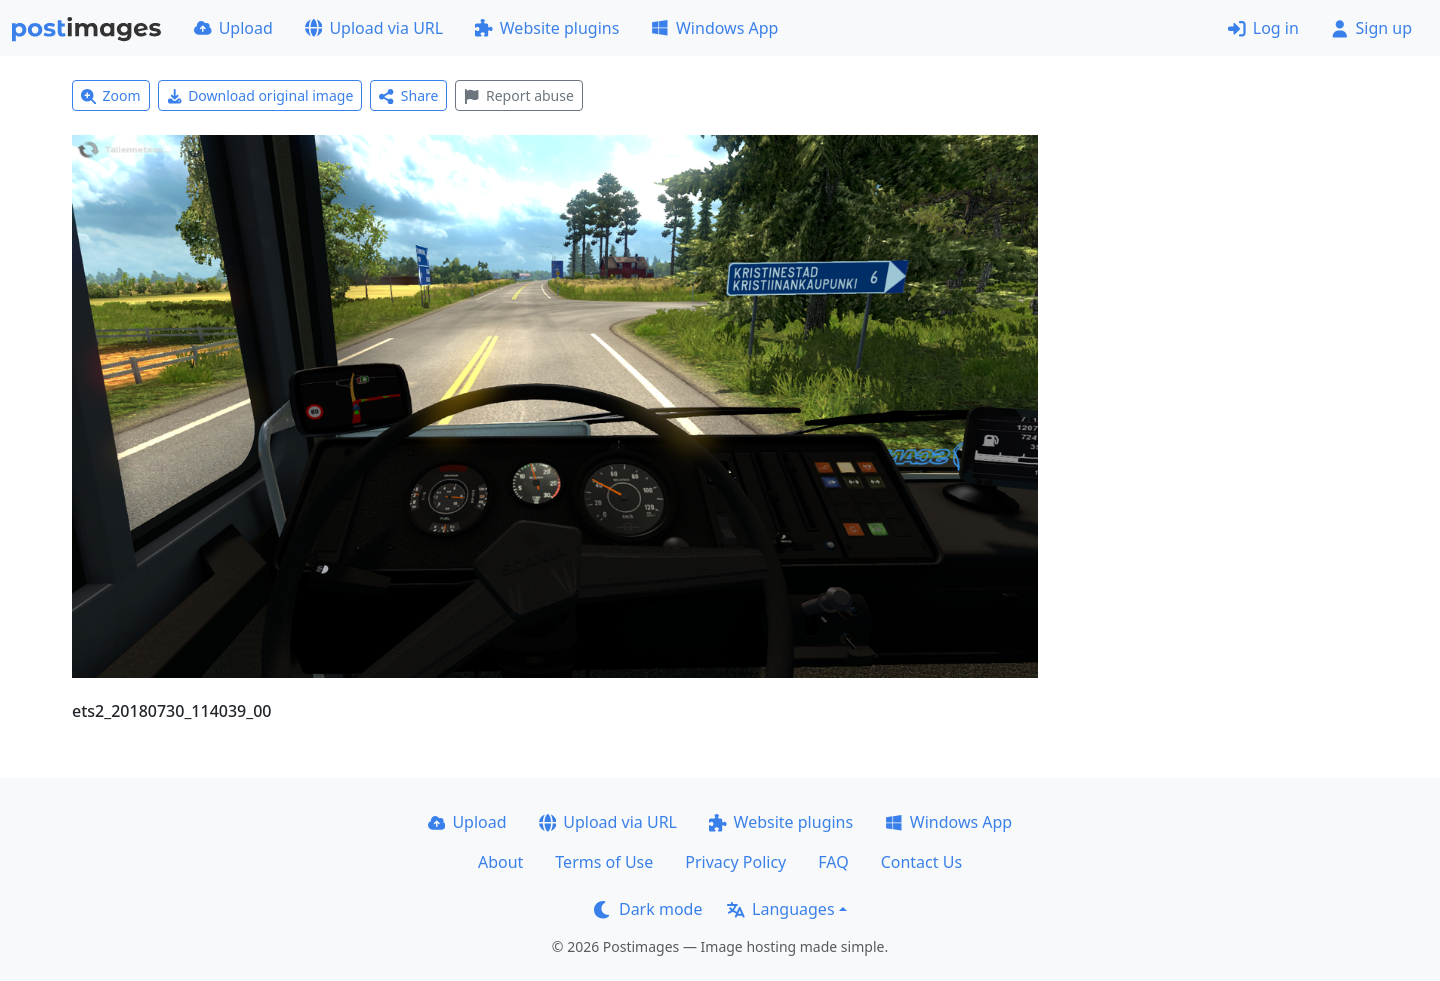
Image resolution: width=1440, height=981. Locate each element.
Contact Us (921, 862)
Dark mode (648, 909)
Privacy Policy (735, 862)
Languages (780, 909)
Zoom (111, 95)
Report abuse (518, 95)
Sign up (1371, 28)
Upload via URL (374, 28)
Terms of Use (604, 862)
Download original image (260, 95)
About (500, 862)
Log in (1263, 28)
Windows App (714, 28)
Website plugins (547, 28)
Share (408, 95)
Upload (233, 28)
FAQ (833, 862)
